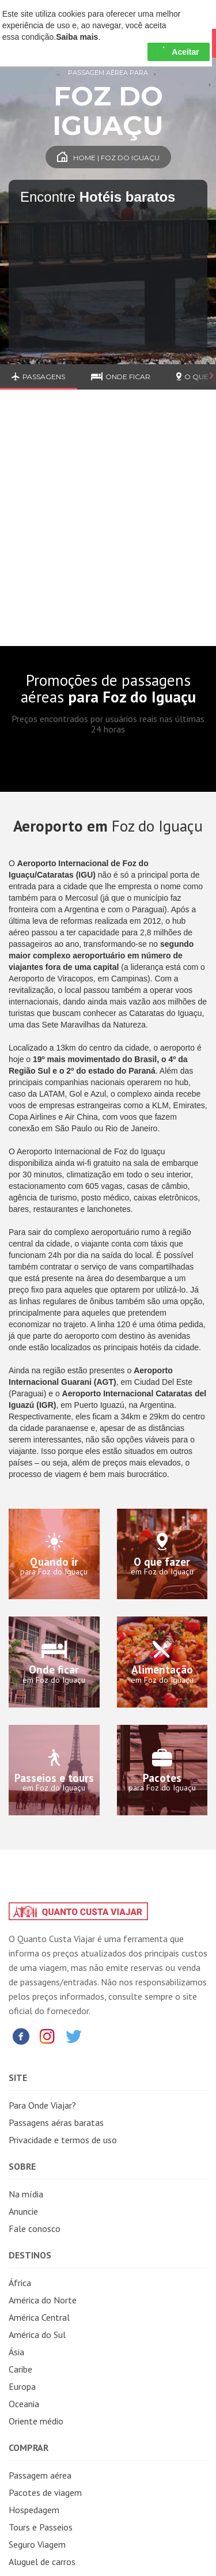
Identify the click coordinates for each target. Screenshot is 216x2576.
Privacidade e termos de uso (63, 2140)
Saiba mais (77, 36)
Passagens (38, 376)
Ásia (16, 2352)
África (20, 2282)
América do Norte (43, 2300)
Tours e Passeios (41, 2527)
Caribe (20, 2369)
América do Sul (37, 2334)
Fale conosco (34, 2228)
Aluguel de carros (42, 2561)
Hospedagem (34, 2509)
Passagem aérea (40, 2475)
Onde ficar (120, 376)
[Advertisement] (108, 526)
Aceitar (178, 52)
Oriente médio (36, 2421)
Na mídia (26, 2194)
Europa (22, 2386)
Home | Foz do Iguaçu (108, 157)
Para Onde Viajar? (42, 2105)
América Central (39, 2317)
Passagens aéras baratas (56, 2122)
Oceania (24, 2403)
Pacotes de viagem (45, 2492)
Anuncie (23, 2211)
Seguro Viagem (37, 2544)
